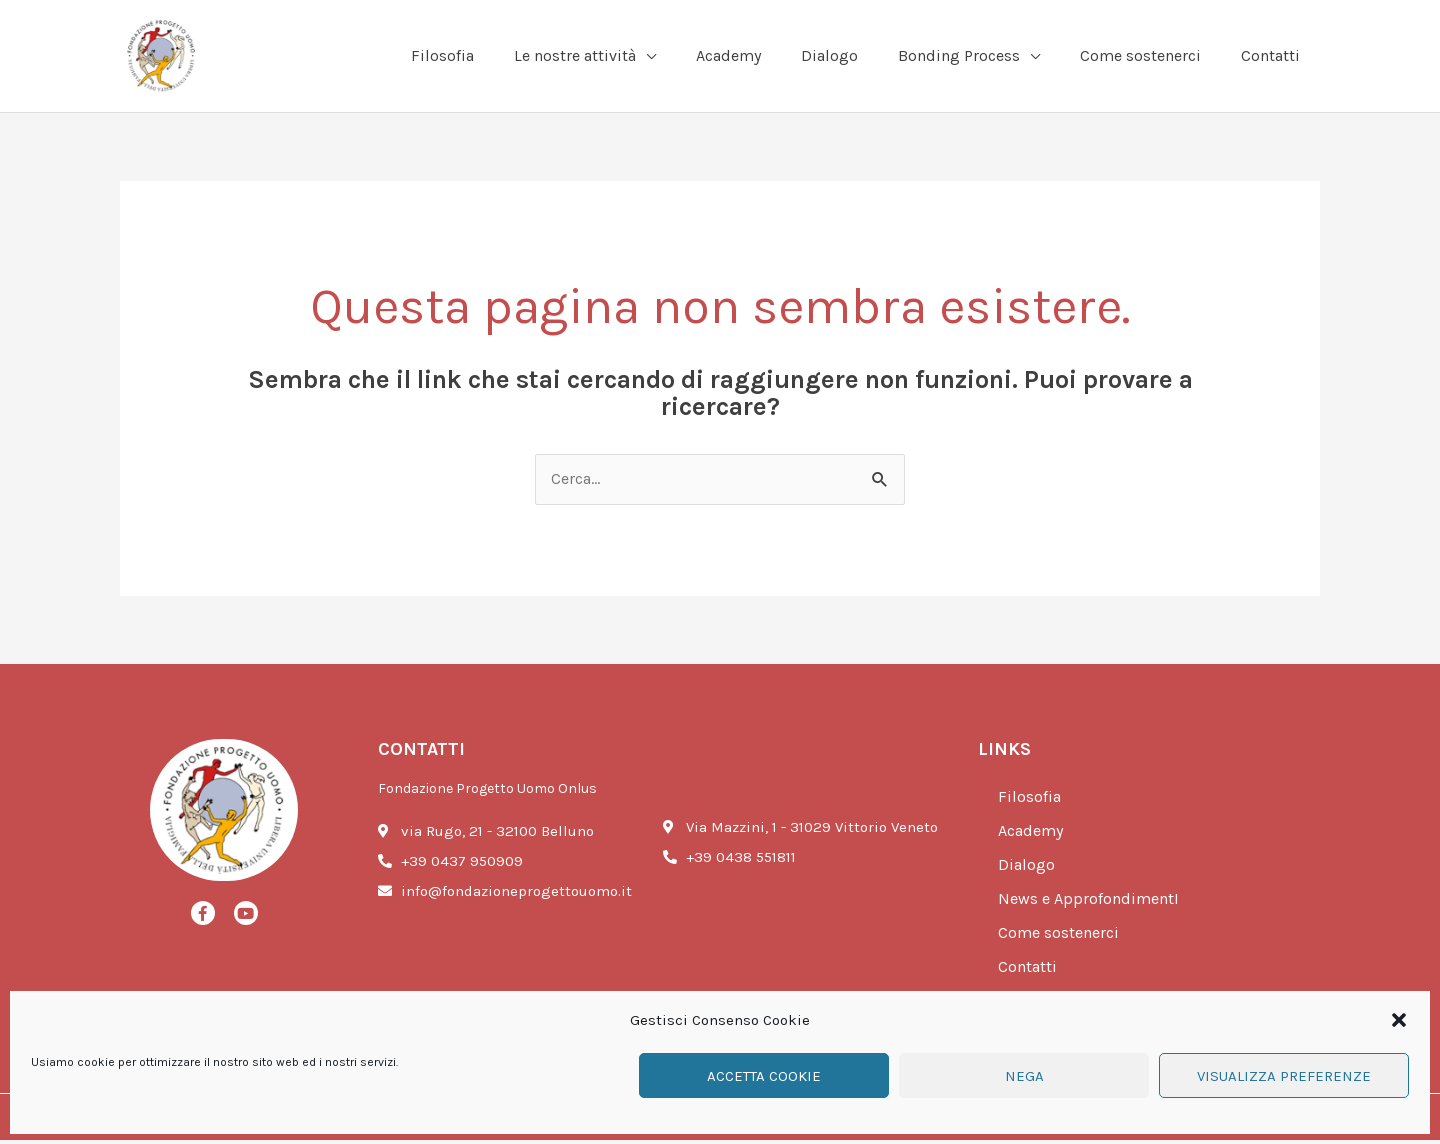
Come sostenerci (1062, 937)
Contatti (1029, 971)
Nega (1024, 1076)
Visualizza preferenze (1284, 1076)
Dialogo (1027, 869)
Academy (1034, 835)
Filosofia (1030, 801)
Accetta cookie (764, 1076)
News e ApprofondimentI (1093, 903)
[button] (1399, 1020)
